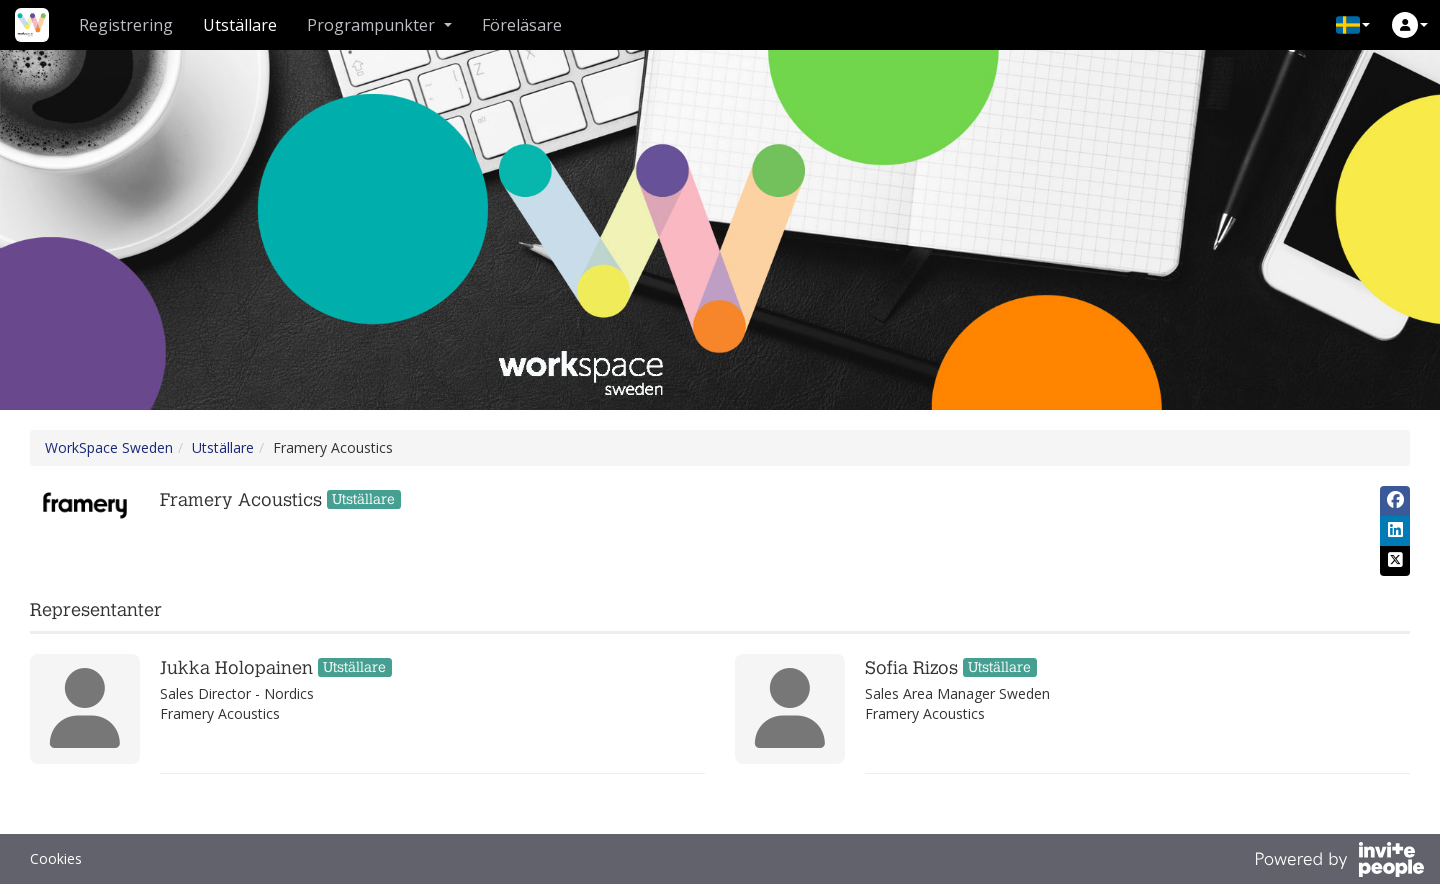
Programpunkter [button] (379, 25)
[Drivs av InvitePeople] (1339, 862)
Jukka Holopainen (236, 668)
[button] (1353, 25)
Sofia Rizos (911, 668)
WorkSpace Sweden (109, 447)
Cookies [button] (56, 858)
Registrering (126, 25)
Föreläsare (522, 25)
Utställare (240, 25)
